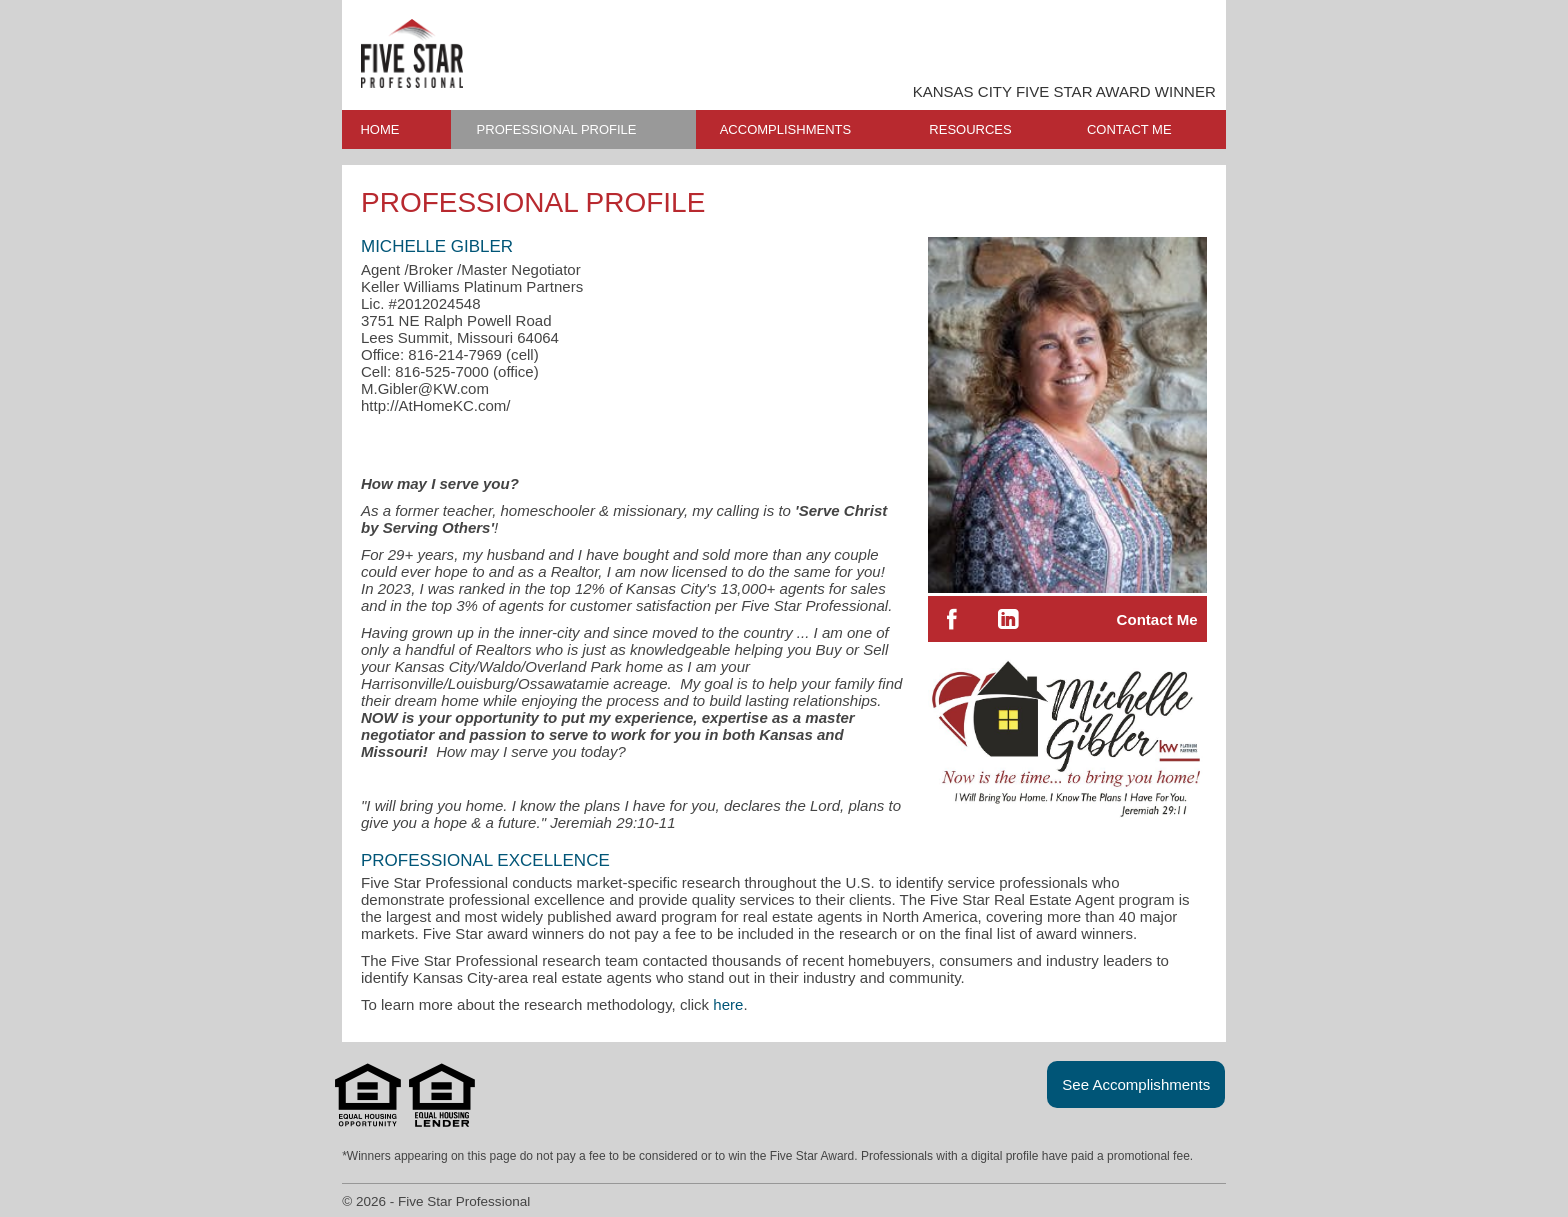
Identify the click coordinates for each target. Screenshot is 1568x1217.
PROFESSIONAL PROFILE (557, 129)
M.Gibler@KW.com (425, 388)
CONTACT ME (1129, 129)
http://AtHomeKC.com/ (436, 405)
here (728, 1004)
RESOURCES (970, 129)
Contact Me (1157, 619)
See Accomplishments (1136, 1084)
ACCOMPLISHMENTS (785, 129)
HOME (379, 129)
